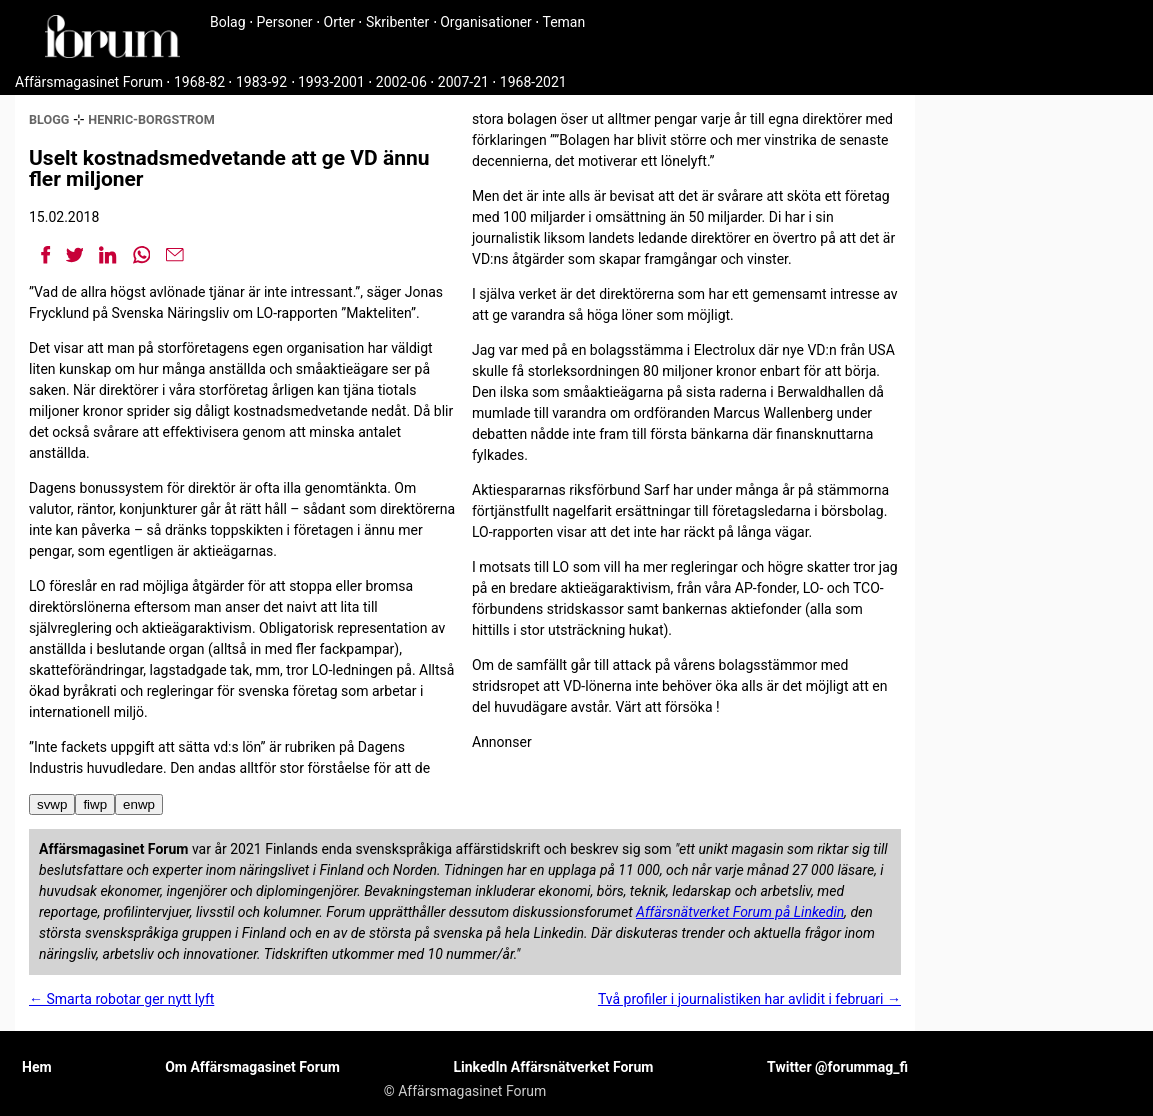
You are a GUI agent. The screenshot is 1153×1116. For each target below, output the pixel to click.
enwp (139, 804)
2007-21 (463, 82)
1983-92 (261, 82)
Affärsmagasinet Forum (89, 82)
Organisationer (486, 22)
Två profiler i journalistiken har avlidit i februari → (749, 999)
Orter (339, 22)
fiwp (95, 804)
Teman (563, 22)
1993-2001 (331, 82)
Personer (285, 22)
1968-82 (199, 82)
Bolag (228, 22)
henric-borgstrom (151, 119)
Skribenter (397, 22)
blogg (49, 119)
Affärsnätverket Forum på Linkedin (740, 912)
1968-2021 (533, 82)
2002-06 (401, 82)
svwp (52, 804)
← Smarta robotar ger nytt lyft (121, 999)
